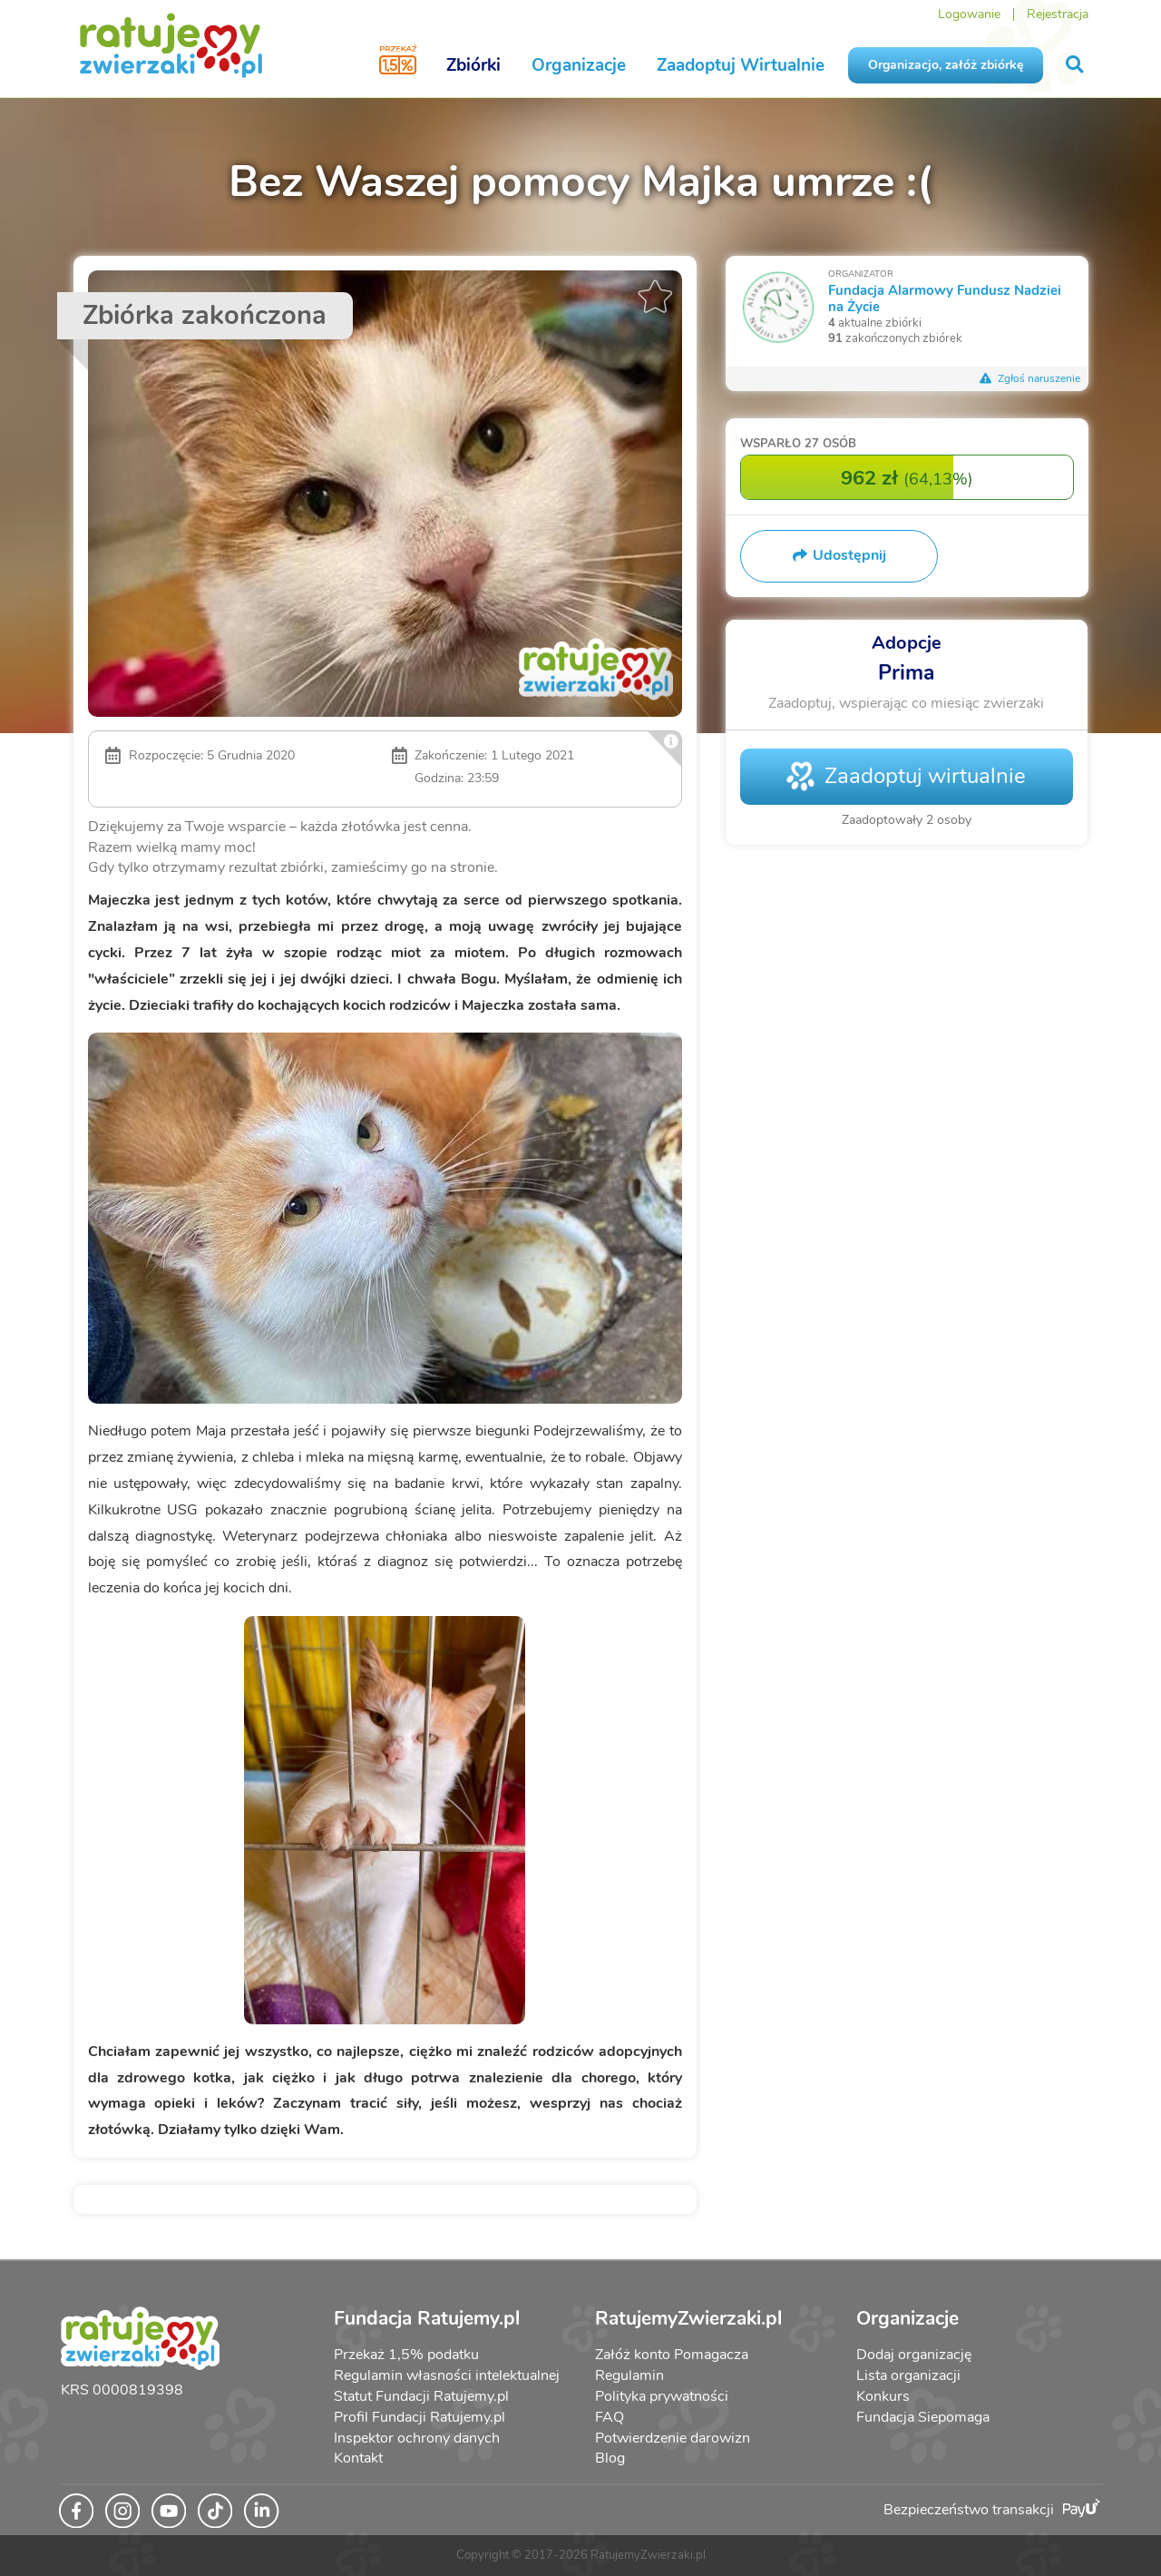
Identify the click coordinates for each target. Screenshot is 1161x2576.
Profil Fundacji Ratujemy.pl (419, 2417)
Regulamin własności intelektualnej (447, 2375)
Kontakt (358, 2458)
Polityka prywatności (661, 2396)
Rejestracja (1057, 14)
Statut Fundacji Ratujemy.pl (421, 2396)
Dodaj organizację (913, 2355)
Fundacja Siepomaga (923, 2417)
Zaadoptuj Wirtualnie (740, 65)
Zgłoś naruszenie (1030, 378)
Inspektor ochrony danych (417, 2438)
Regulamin (629, 2375)
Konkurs (883, 2396)
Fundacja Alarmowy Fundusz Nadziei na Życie (944, 298)
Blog (610, 2458)
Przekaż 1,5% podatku (406, 2355)
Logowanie (969, 14)
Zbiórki (473, 65)
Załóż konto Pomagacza (671, 2355)
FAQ (609, 2417)
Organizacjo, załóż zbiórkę (945, 64)
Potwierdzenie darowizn (672, 2438)
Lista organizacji (908, 2375)
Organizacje (579, 65)
